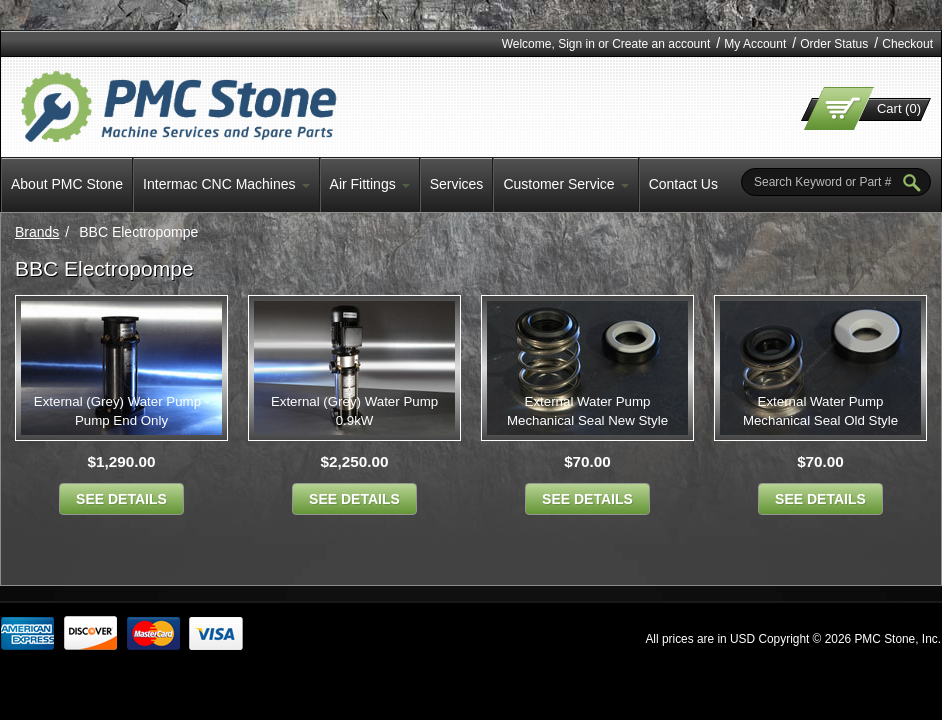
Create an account (661, 44)
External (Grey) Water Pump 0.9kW (354, 411)
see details (121, 499)
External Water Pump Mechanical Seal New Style (587, 411)
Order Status (834, 44)
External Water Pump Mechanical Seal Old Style (820, 411)
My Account (755, 44)
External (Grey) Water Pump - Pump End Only (121, 411)
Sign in (576, 44)
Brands (37, 232)
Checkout (907, 44)
